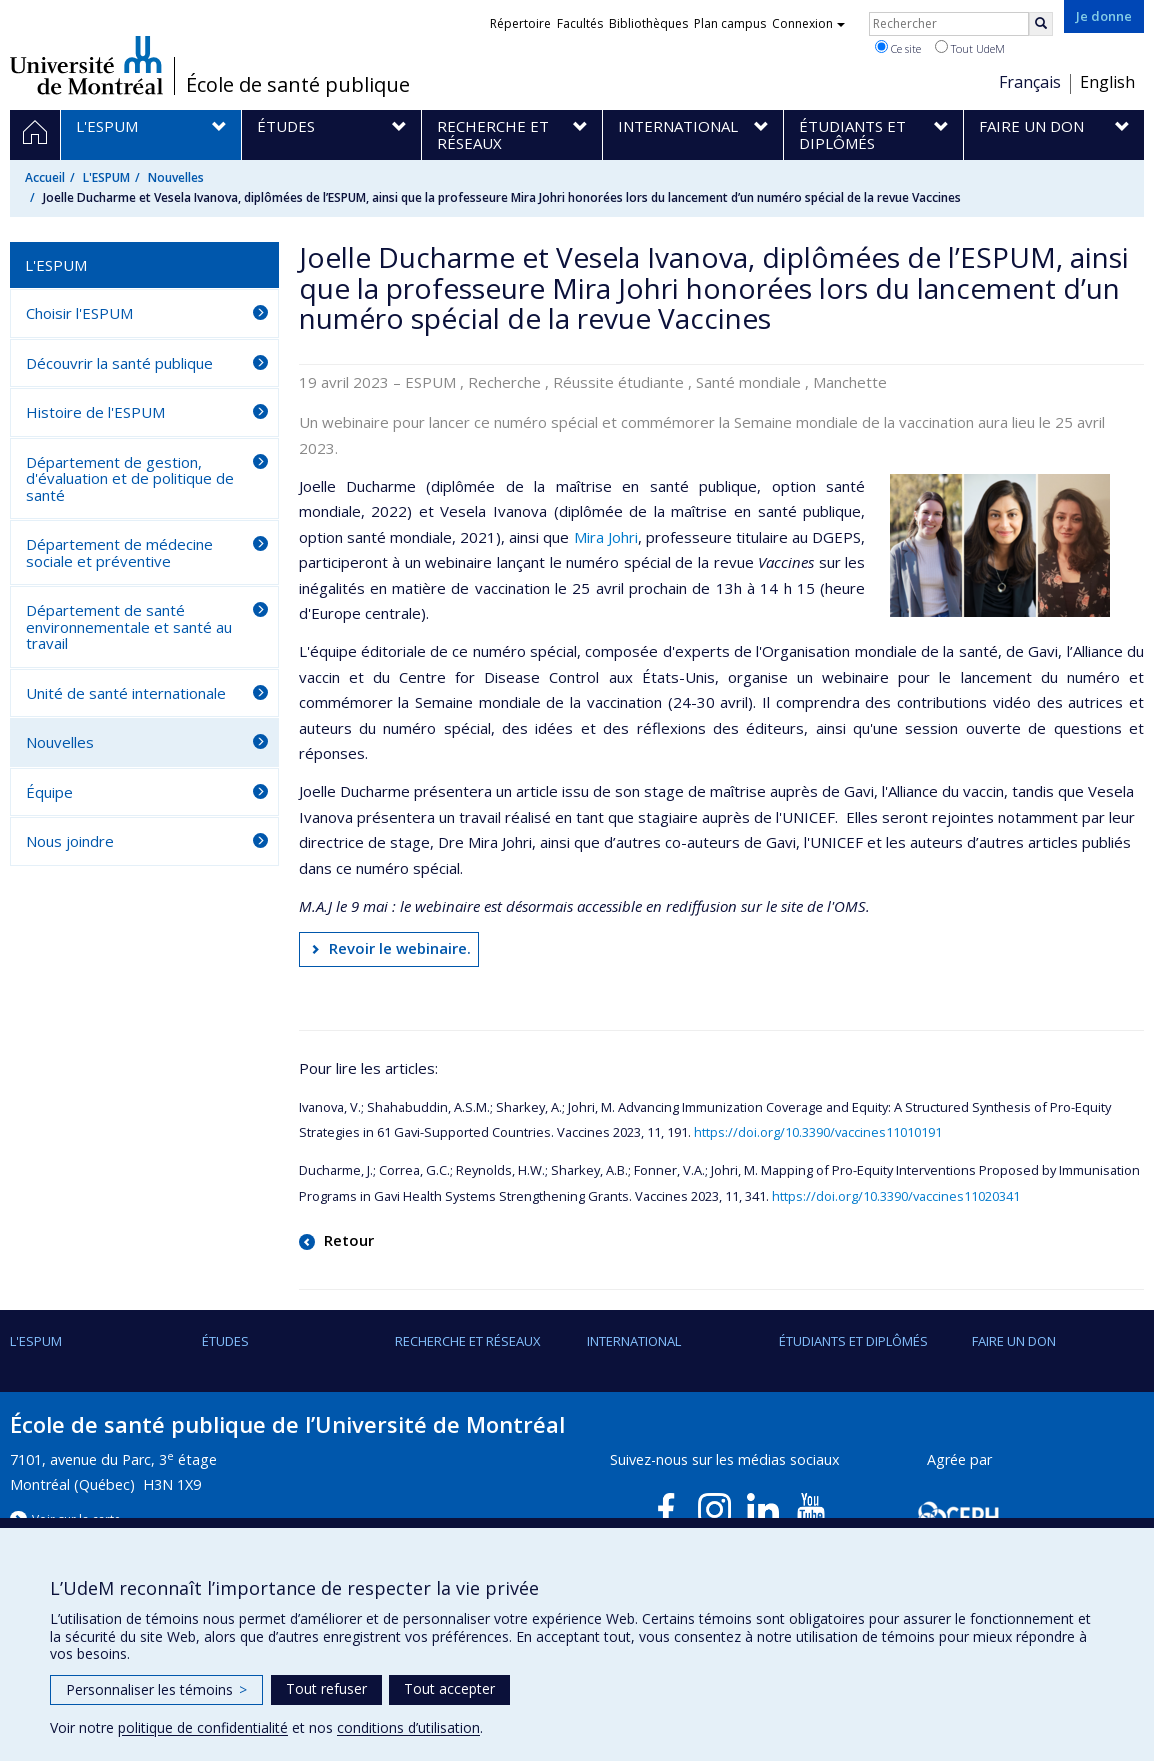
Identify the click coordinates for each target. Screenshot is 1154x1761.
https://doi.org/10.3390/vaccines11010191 (818, 1132)
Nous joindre (70, 841)
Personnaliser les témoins (156, 1689)
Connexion (808, 23)
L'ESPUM (106, 177)
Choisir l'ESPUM (79, 313)
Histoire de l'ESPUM (95, 412)
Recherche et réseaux (468, 1341)
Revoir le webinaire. (400, 948)
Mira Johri (606, 537)
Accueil (45, 177)
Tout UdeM (970, 48)
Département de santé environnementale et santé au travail (129, 626)
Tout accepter (449, 1688)
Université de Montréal (86, 65)
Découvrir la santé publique (119, 363)
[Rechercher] (1041, 24)
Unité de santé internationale (126, 693)
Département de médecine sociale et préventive (119, 552)
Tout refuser (326, 1688)
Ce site (898, 48)
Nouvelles (176, 177)
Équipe (49, 792)
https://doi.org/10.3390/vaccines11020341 (896, 1196)
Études (225, 1341)
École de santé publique (298, 85)
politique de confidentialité (203, 1727)
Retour (347, 1240)
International (634, 1341)
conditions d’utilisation (408, 1727)
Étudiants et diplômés (853, 1341)
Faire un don (1014, 1341)
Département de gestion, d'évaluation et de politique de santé (130, 478)
